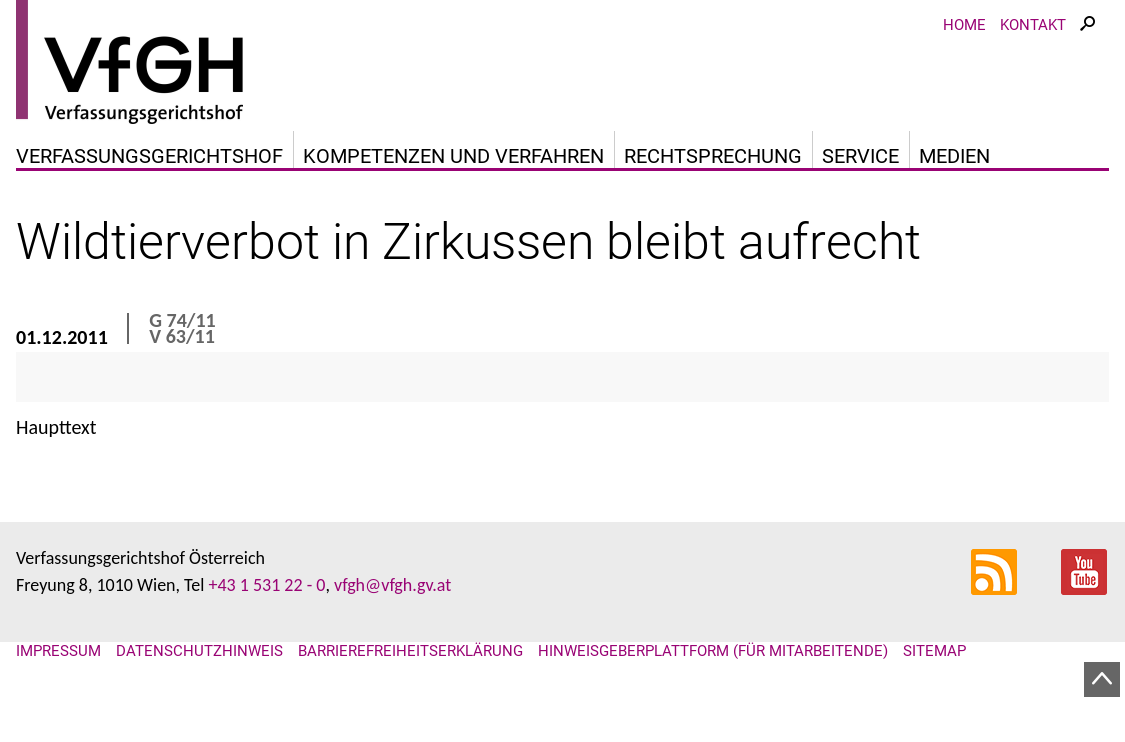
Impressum (58, 651)
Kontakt (1033, 25)
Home (964, 25)
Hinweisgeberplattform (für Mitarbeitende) (713, 651)
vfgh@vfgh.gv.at (392, 585)
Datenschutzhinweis (199, 651)
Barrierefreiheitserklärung (410, 651)
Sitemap (934, 651)
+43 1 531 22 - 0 (266, 585)
